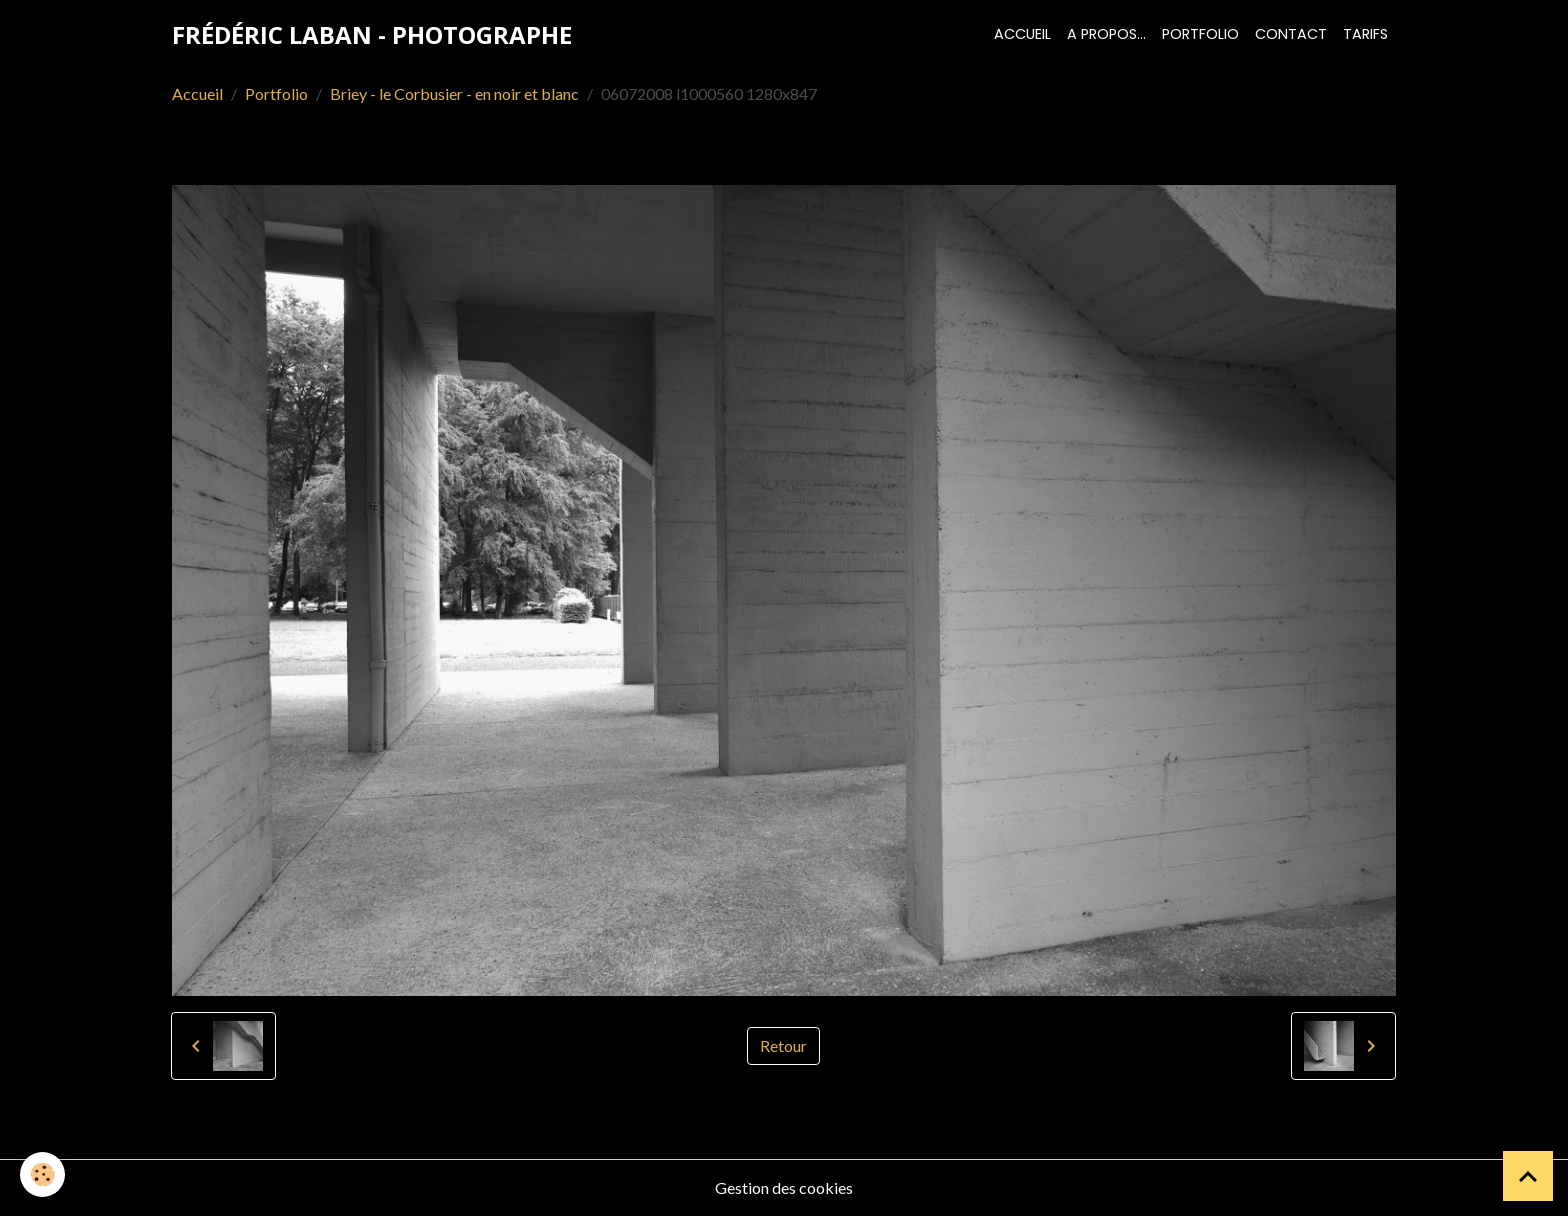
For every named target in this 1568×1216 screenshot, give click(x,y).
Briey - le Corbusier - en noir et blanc (454, 93)
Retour (783, 1045)
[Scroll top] (1528, 1176)
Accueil (1022, 34)
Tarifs (1365, 34)
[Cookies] (42, 1174)
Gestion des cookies (784, 1187)
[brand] (372, 35)
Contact (1291, 34)
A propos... (1106, 34)
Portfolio (1200, 34)
